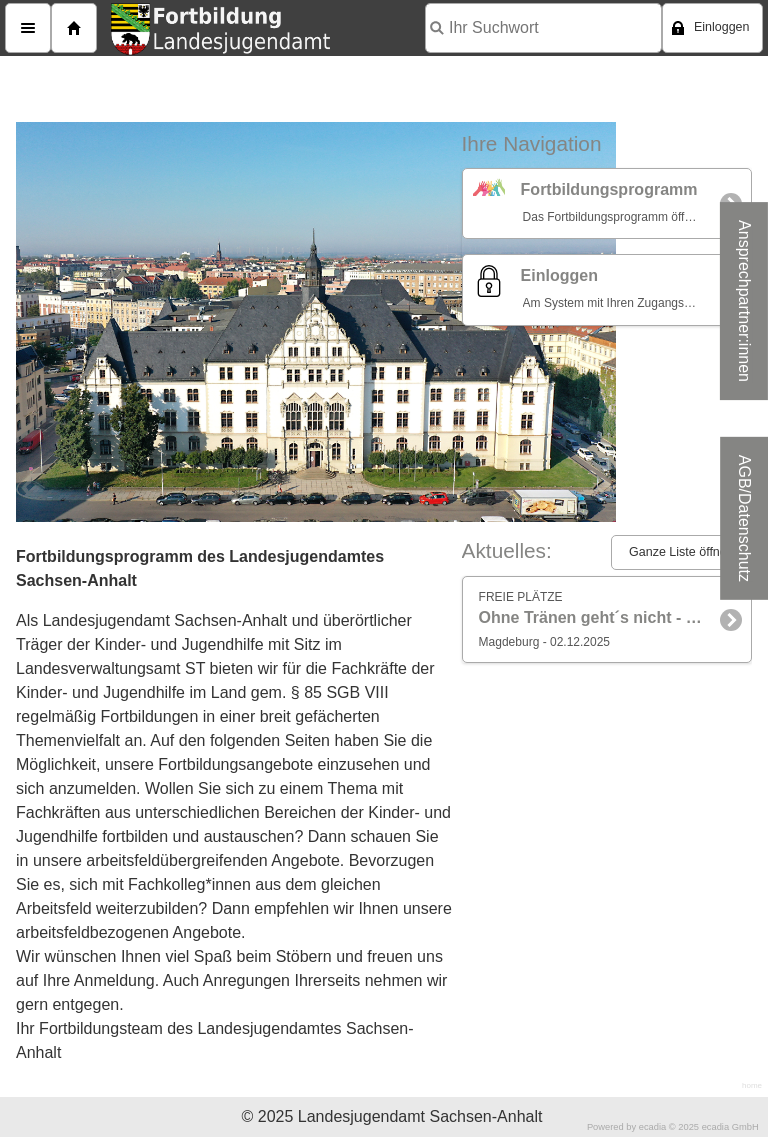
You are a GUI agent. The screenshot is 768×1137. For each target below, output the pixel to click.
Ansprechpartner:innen (744, 301)
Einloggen (722, 27)
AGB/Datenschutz (744, 518)
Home (74, 28)
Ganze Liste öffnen (681, 552)
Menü (28, 28)
